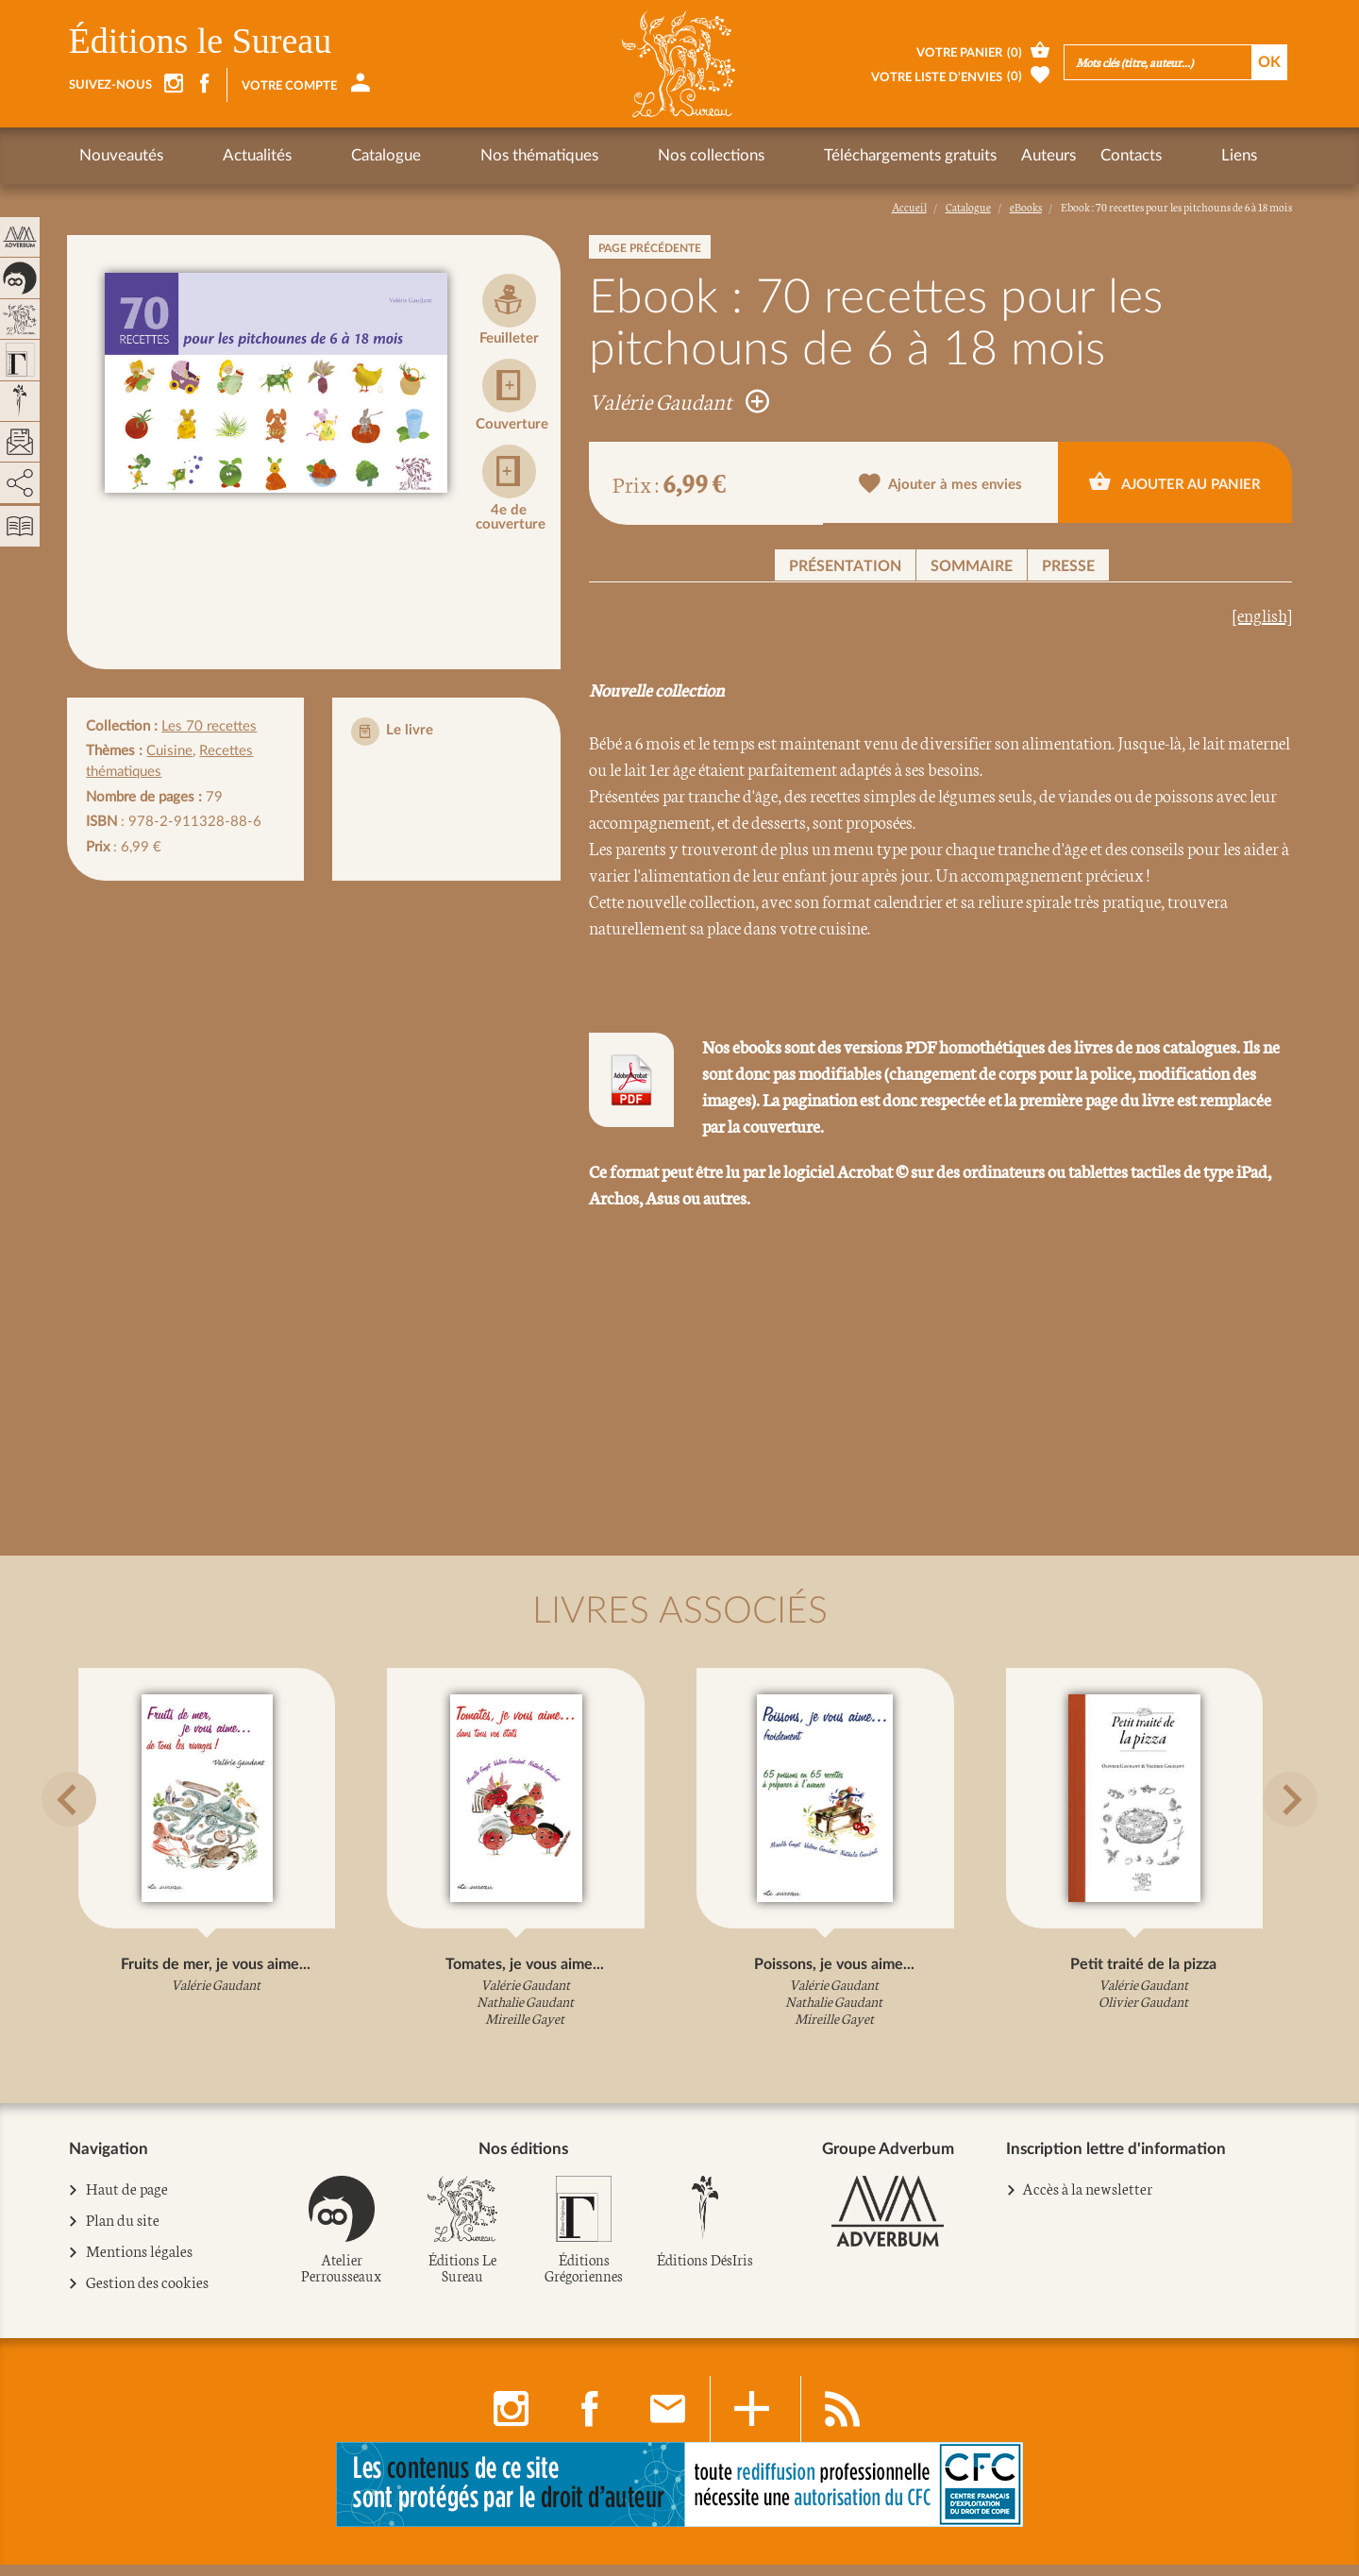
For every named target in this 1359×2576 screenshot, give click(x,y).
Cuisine (169, 751)
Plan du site (123, 2232)
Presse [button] (1068, 566)
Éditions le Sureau (200, 40)
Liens (1030, 155)
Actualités (222, 155)
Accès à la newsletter (1087, 2200)
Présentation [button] (845, 566)
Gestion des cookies (148, 2294)
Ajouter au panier (1175, 482)
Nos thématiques (435, 155)
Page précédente (649, 248)
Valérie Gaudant (679, 400)
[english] (1262, 614)
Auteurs (874, 155)
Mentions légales (140, 2263)
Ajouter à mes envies (940, 485)
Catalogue (316, 155)
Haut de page (127, 2201)
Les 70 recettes (209, 726)
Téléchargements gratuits (735, 155)
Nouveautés (121, 155)
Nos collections (571, 155)
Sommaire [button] (972, 566)
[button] (92, 1844)
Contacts (956, 155)
